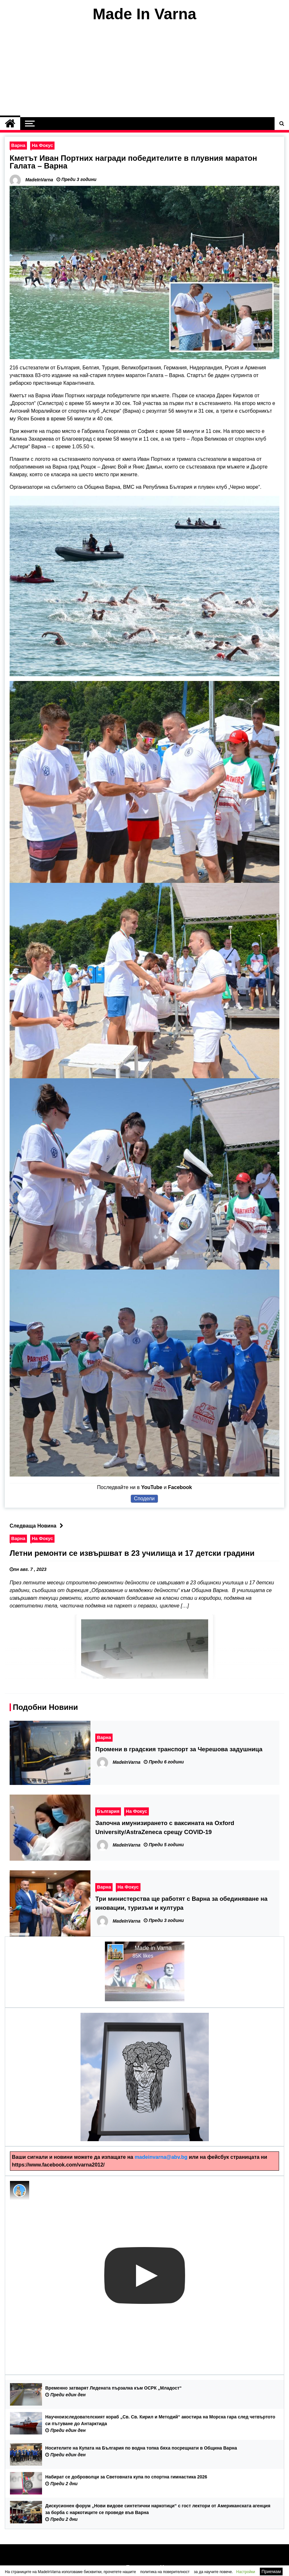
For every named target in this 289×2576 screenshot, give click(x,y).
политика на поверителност (165, 2572)
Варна (18, 145)
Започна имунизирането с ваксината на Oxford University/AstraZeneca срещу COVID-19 (164, 1827)
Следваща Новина (38, 1526)
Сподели (144, 1498)
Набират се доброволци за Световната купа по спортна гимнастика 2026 (126, 2476)
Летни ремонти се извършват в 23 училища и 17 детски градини (132, 1553)
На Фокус (42, 145)
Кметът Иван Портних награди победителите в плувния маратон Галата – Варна (133, 162)
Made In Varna (144, 13)
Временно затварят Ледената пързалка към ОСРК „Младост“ (113, 2388)
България (108, 1811)
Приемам (271, 2571)
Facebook (180, 1487)
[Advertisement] (144, 70)
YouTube (151, 1487)
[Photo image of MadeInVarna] (19, 2190)
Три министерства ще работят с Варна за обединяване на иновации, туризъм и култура (181, 1903)
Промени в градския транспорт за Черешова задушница (178, 1749)
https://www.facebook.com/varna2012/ (58, 2164)
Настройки (245, 2572)
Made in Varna (153, 1948)
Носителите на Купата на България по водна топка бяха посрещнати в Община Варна (141, 2448)
